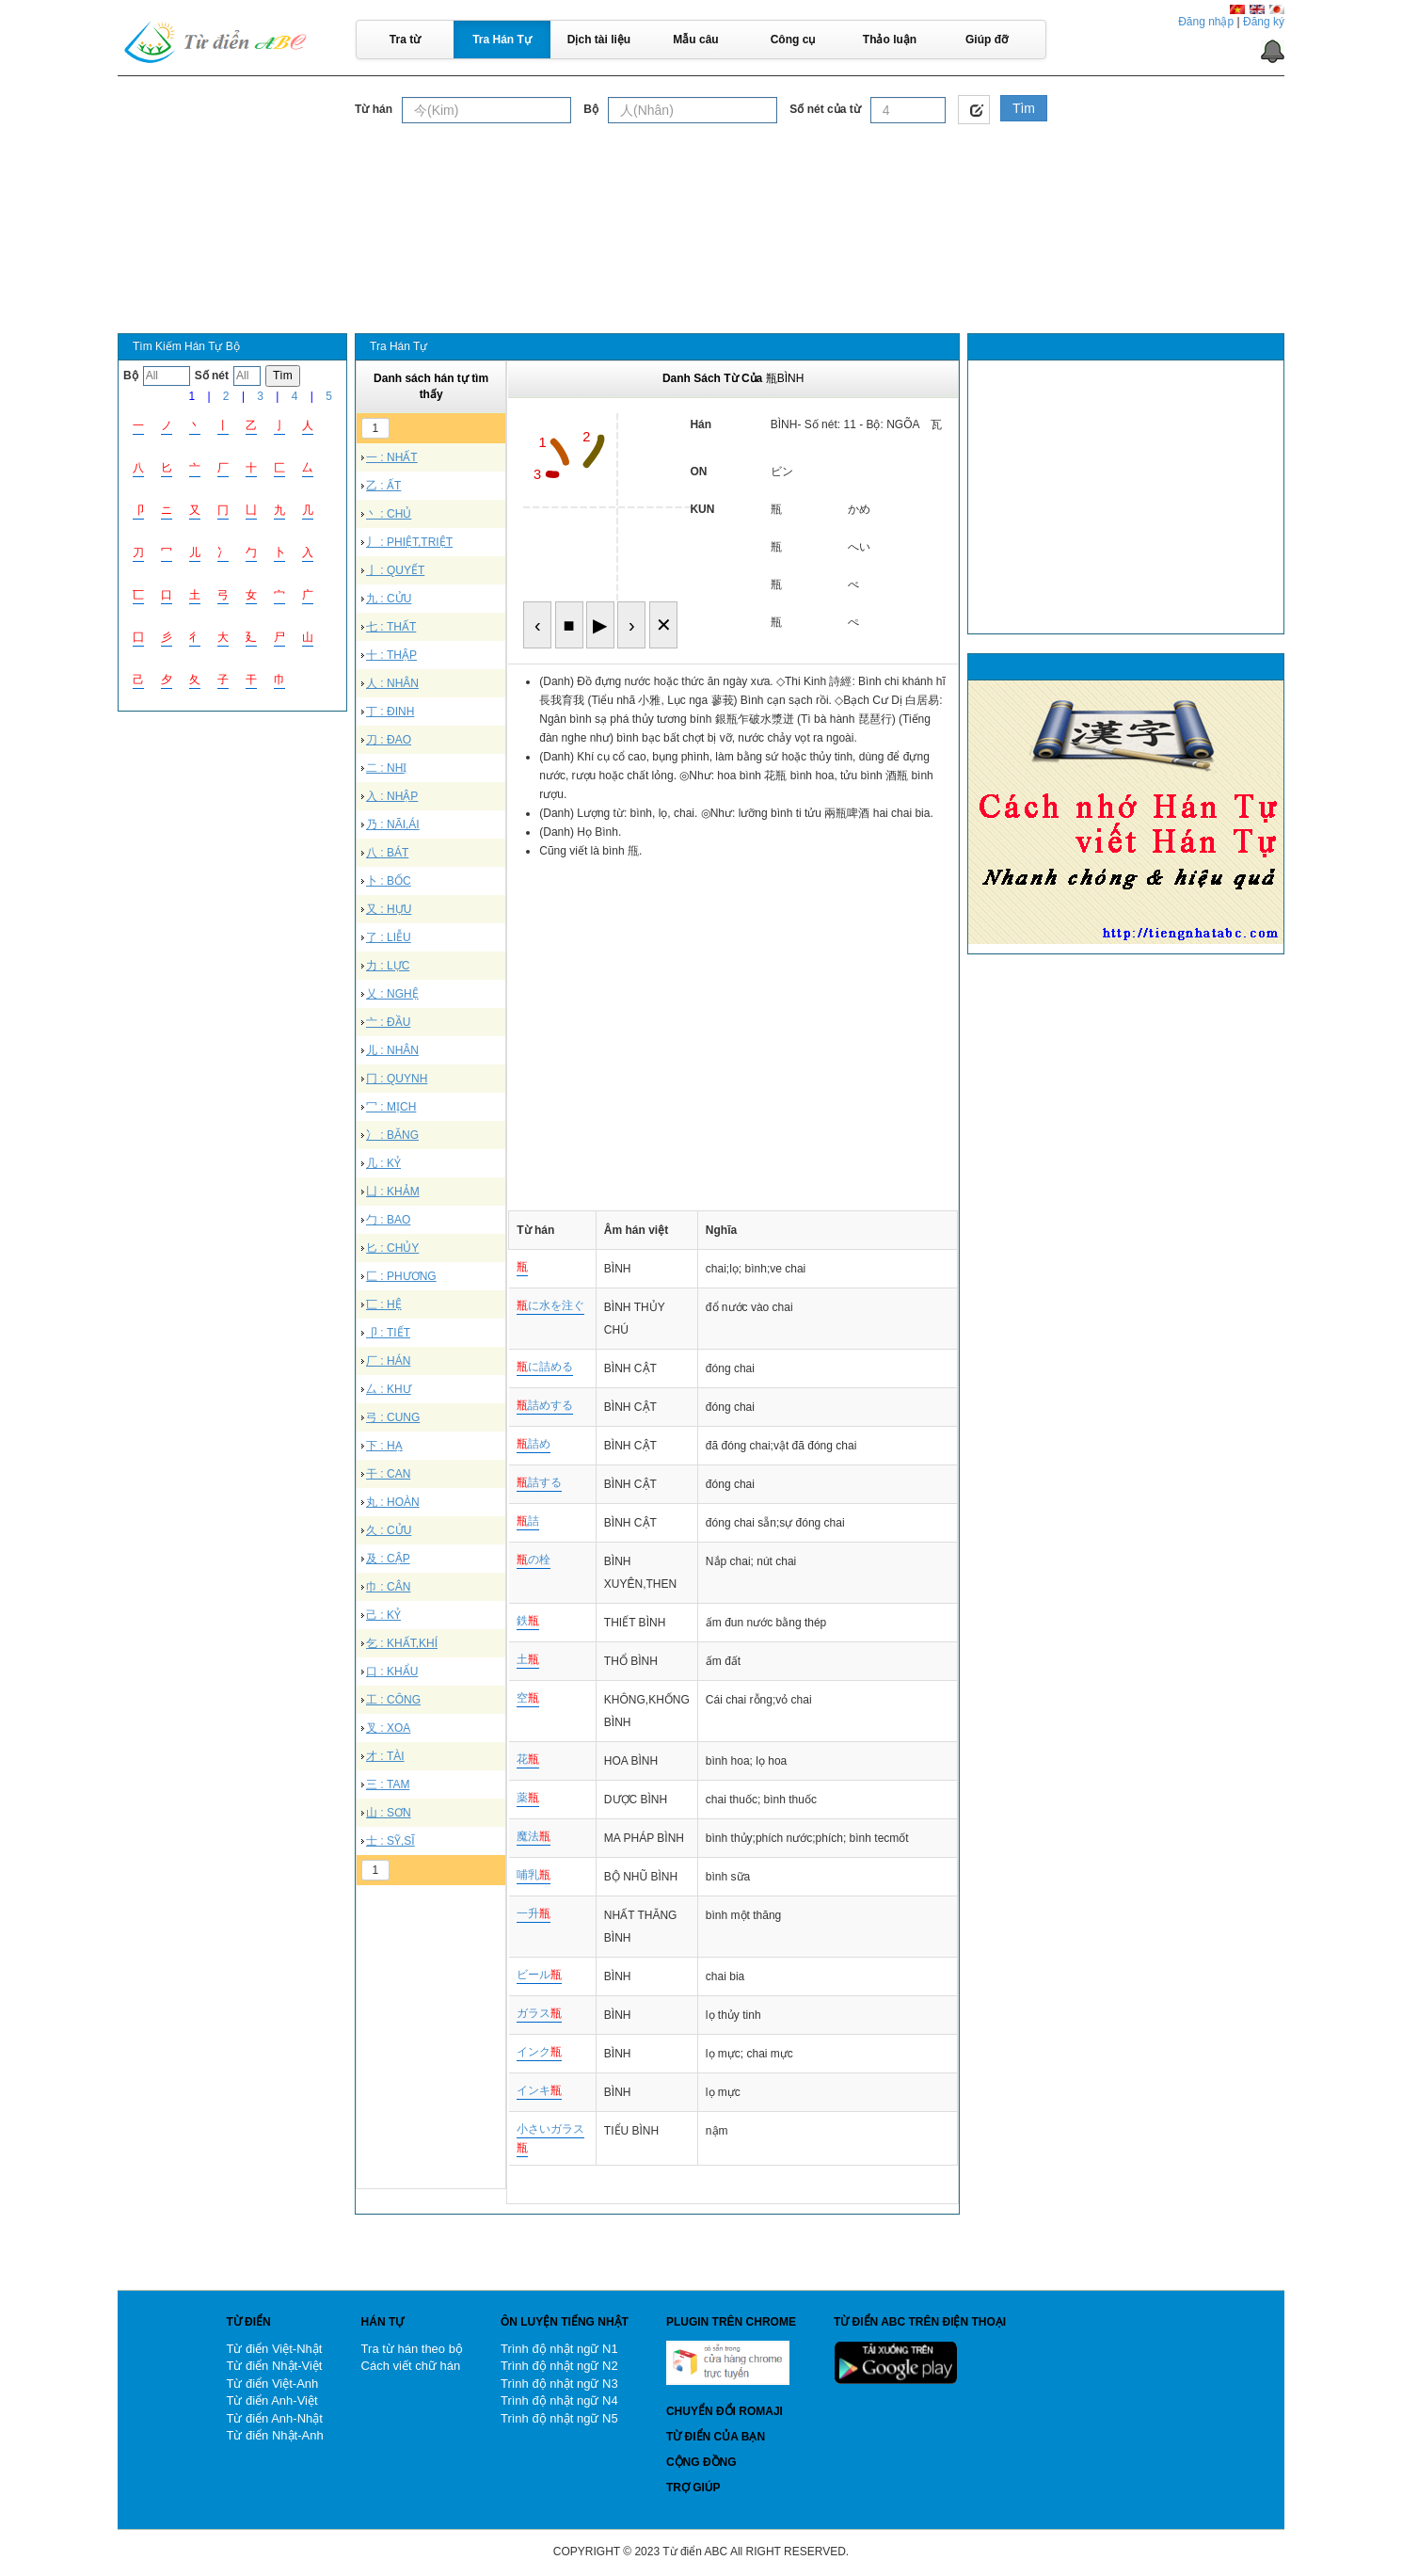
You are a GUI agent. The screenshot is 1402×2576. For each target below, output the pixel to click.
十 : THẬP (391, 655)
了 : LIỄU (388, 937)
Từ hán (373, 109)
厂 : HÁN (388, 1361)
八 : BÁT (387, 852)
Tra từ (405, 39)
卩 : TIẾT (388, 1332)
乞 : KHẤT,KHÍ (402, 1643)
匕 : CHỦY (392, 1248)
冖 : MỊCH (391, 1106)
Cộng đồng (701, 2462)
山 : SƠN (388, 1812)
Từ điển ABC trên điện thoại (920, 2321)
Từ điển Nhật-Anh (274, 2435)
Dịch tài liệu (598, 39)
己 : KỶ (383, 1615)
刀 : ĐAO (388, 739)
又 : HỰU (388, 909)
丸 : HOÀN (393, 1502)
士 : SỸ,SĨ (390, 1841)
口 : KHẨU (392, 1671)
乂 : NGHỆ (392, 993)
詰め (533, 1443)
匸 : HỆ (384, 1304)
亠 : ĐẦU (388, 1022)
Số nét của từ (824, 109)
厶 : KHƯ (388, 1389)
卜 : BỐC (388, 881)
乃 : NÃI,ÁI (393, 824)
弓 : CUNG (393, 1417)
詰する (539, 1482)
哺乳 (533, 1874)
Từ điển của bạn (715, 2436)
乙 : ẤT (383, 485)
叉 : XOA (388, 1728)
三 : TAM (387, 1784)
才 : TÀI (385, 1756)
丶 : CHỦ (388, 513)
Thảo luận (889, 39)
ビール (539, 1974)
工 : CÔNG (393, 1699)
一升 (533, 1913)
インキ (539, 2090)
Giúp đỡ (986, 39)
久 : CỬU (388, 1530)
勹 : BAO (388, 1219)
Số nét (212, 375)
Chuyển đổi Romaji (724, 2411)
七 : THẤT (391, 626)
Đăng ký (1263, 21)
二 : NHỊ (386, 768)
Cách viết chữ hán (411, 2366)
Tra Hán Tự (502, 39)
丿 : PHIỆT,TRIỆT (409, 542)
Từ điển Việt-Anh (272, 2383)
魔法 (533, 1836)
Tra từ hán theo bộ (412, 2349)
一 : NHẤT (392, 457)
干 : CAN (388, 1473)
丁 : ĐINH (390, 711)
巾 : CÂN (388, 1586)
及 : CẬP (388, 1558)
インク (539, 2051)
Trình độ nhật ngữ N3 (559, 2383)
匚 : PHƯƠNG (401, 1276)
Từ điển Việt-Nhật (274, 2349)
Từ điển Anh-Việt (271, 2400)
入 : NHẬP (392, 796)
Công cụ (793, 39)
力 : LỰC (387, 965)
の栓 (533, 1559)
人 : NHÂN (392, 683)
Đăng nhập (1206, 21)
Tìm (1023, 108)
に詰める (545, 1366)
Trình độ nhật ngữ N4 (559, 2400)
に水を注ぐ (550, 1305)
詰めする (545, 1405)
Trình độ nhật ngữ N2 (559, 2366)
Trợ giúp (693, 2487)
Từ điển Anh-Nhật (274, 2418)
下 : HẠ (384, 1445)
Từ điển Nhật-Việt (274, 2366)
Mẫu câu (695, 39)
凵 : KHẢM (393, 1191)
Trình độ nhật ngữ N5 (559, 2418)
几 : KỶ (383, 1163)
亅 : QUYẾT (395, 570)
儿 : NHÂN (392, 1050)
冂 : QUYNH (396, 1078)
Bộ (590, 109)
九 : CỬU (388, 598)
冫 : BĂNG (392, 1135)
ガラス (539, 2013)
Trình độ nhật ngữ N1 (559, 2349)
